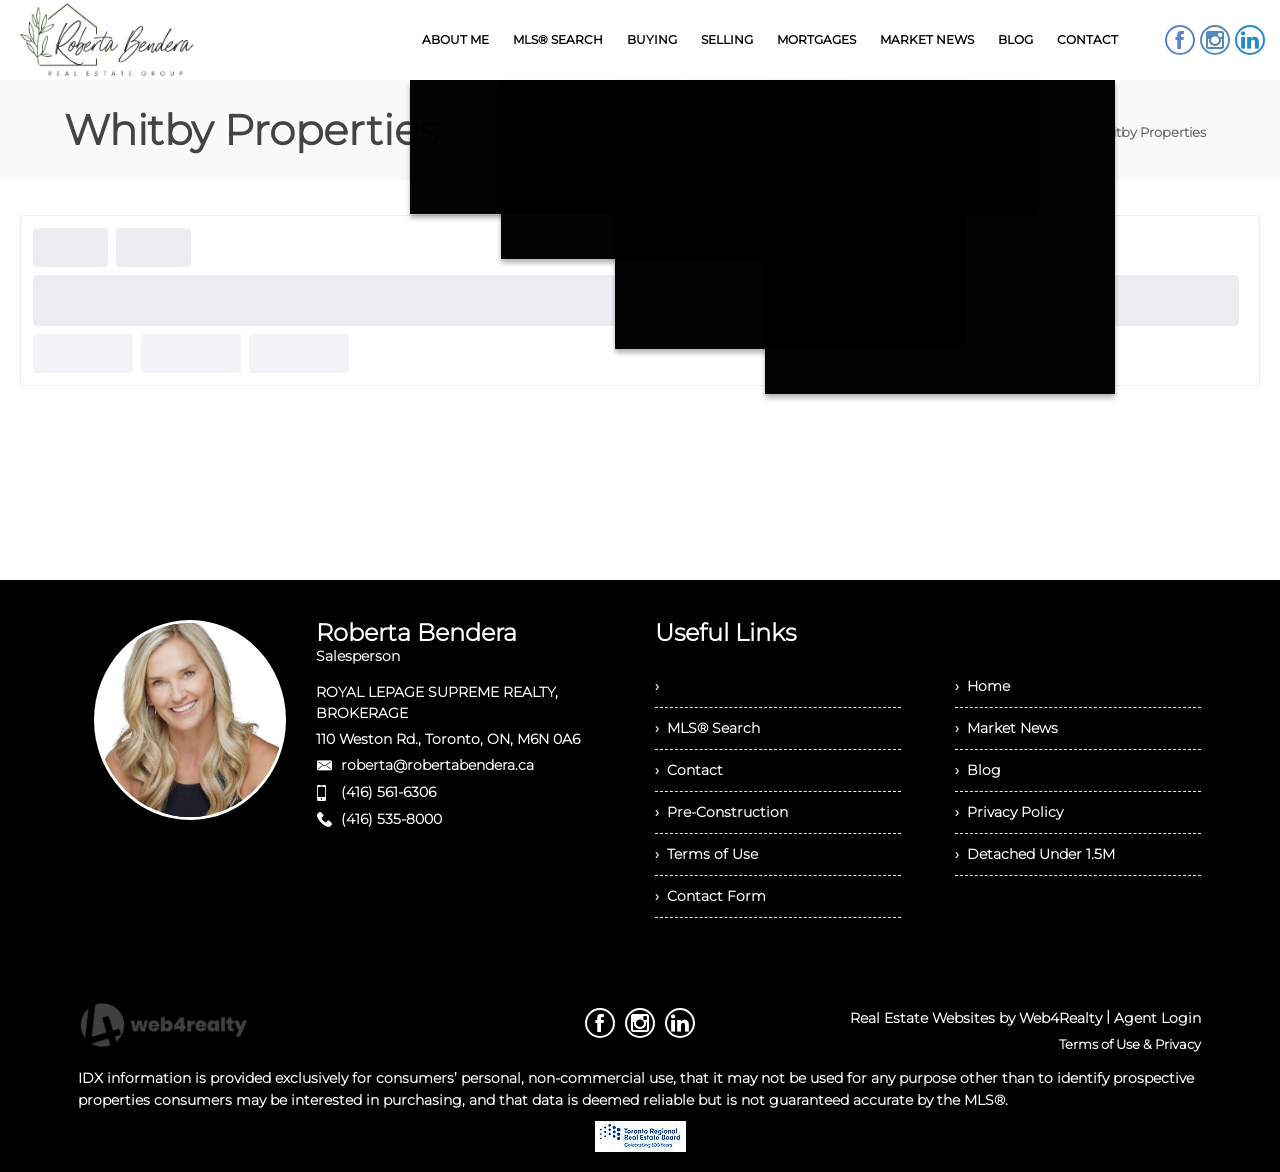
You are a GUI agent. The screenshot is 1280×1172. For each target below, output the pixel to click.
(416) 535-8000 (391, 819)
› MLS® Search (707, 728)
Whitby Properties (1148, 132)
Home (1049, 132)
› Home (982, 686)
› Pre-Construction (721, 812)
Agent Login (1157, 1018)
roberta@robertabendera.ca (437, 765)
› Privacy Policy (1009, 812)
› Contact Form (710, 896)
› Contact (689, 770)
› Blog (978, 770)
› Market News (1006, 728)
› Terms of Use (706, 854)
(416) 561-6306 (388, 792)
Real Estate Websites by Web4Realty (976, 1018)
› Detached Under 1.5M (1035, 854)
